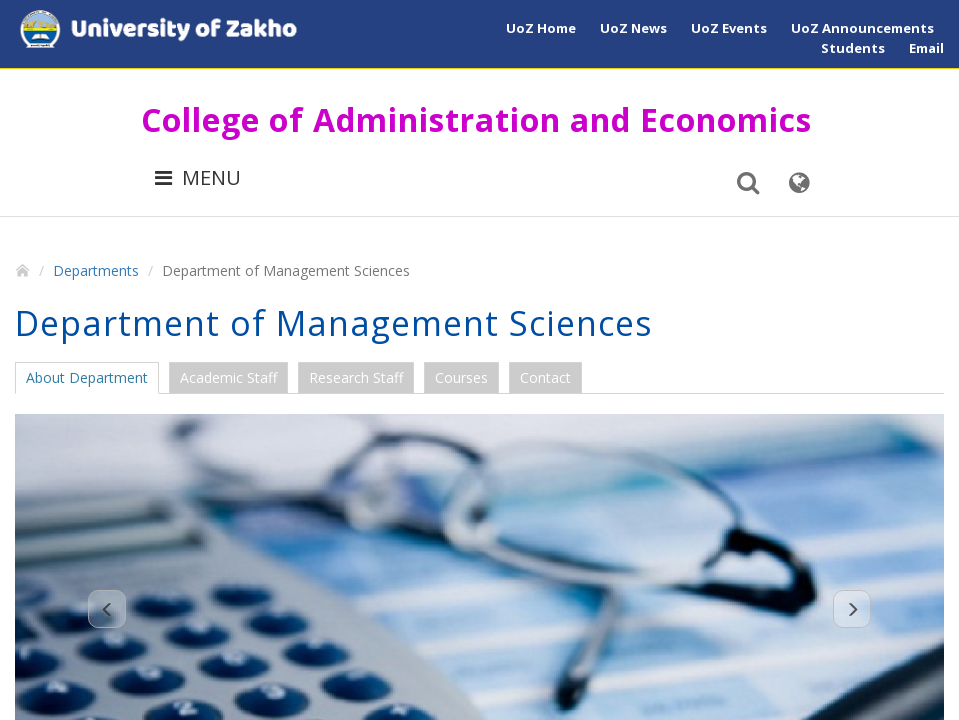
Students (853, 48)
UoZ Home (541, 28)
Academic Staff (228, 377)
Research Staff (356, 377)
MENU (198, 177)
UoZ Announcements (862, 28)
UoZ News (633, 28)
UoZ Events (729, 28)
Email (926, 48)
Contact (545, 377)
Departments (96, 270)
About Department (87, 377)
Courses (461, 377)
